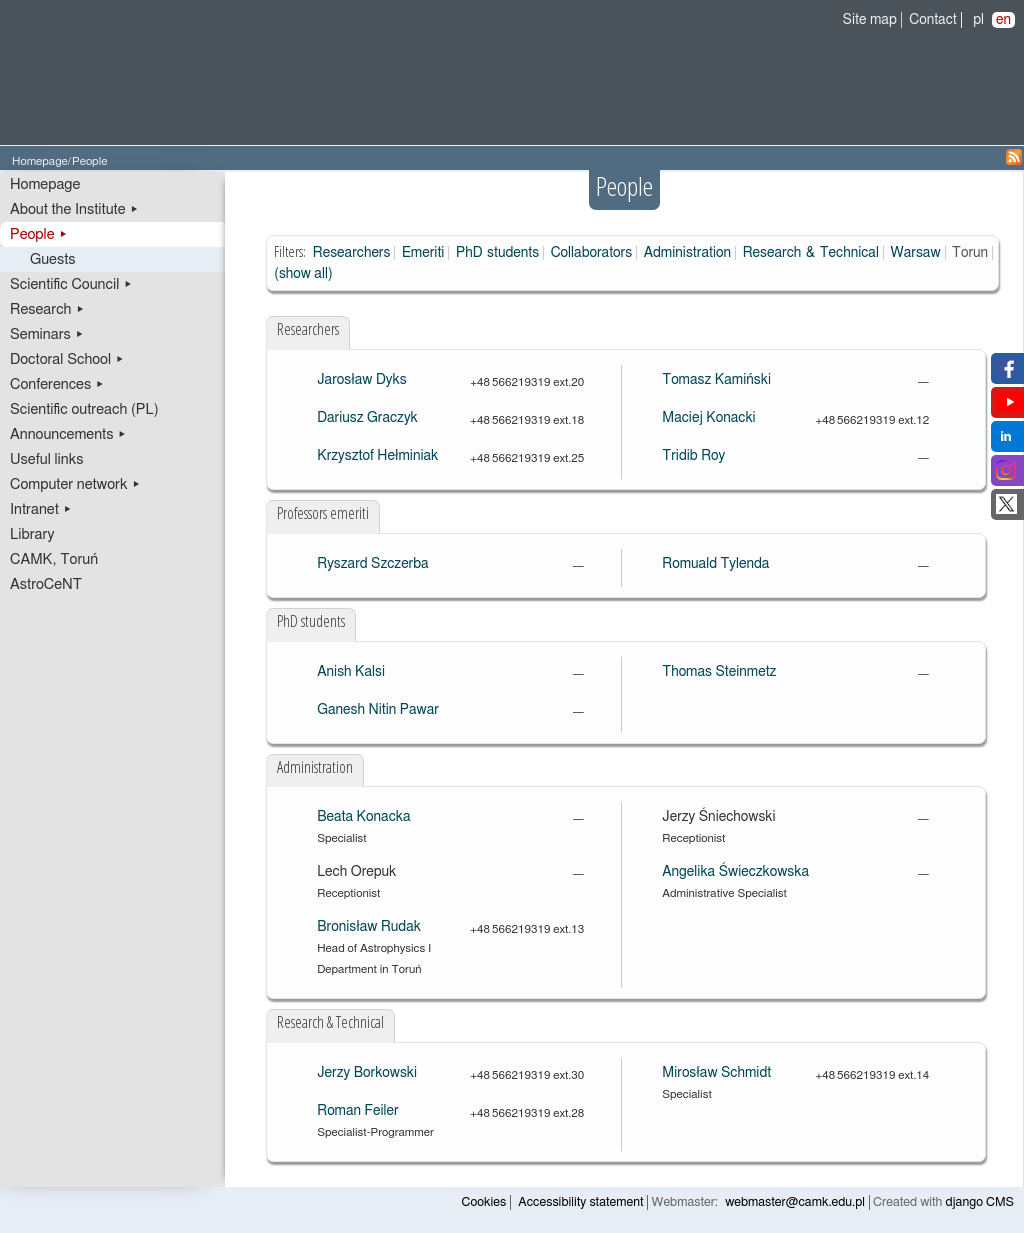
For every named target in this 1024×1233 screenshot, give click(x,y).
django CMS (980, 1202)
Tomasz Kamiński (716, 380)
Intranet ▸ (41, 509)
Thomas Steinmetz (719, 672)
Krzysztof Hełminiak (377, 456)
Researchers (352, 253)
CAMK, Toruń (54, 559)
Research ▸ (47, 309)
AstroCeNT (46, 584)
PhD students (497, 253)
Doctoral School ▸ (67, 359)
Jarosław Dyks (361, 380)
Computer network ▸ (75, 484)
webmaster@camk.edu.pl (795, 1202)
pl (978, 20)
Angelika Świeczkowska (735, 872)
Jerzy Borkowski (367, 1073)
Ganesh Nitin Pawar (378, 710)
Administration (687, 253)
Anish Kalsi (351, 672)
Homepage (40, 161)
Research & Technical (811, 253)
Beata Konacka (363, 817)
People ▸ (39, 234)
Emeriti (423, 253)
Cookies (484, 1202)
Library (32, 534)
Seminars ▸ (47, 334)
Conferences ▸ (57, 384)
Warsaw (916, 253)
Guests (53, 259)
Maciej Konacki (708, 418)
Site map (870, 20)
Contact (932, 20)
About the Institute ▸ (74, 209)
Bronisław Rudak (369, 927)
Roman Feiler (357, 1111)
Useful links (47, 459)
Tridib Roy (693, 456)
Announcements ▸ (68, 434)
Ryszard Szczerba (372, 564)
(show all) (303, 274)
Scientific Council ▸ (71, 284)
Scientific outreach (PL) (84, 409)
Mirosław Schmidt (716, 1073)
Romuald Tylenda (715, 564)
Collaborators (592, 253)
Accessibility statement (580, 1202)
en (1003, 20)
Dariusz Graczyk (367, 418)
